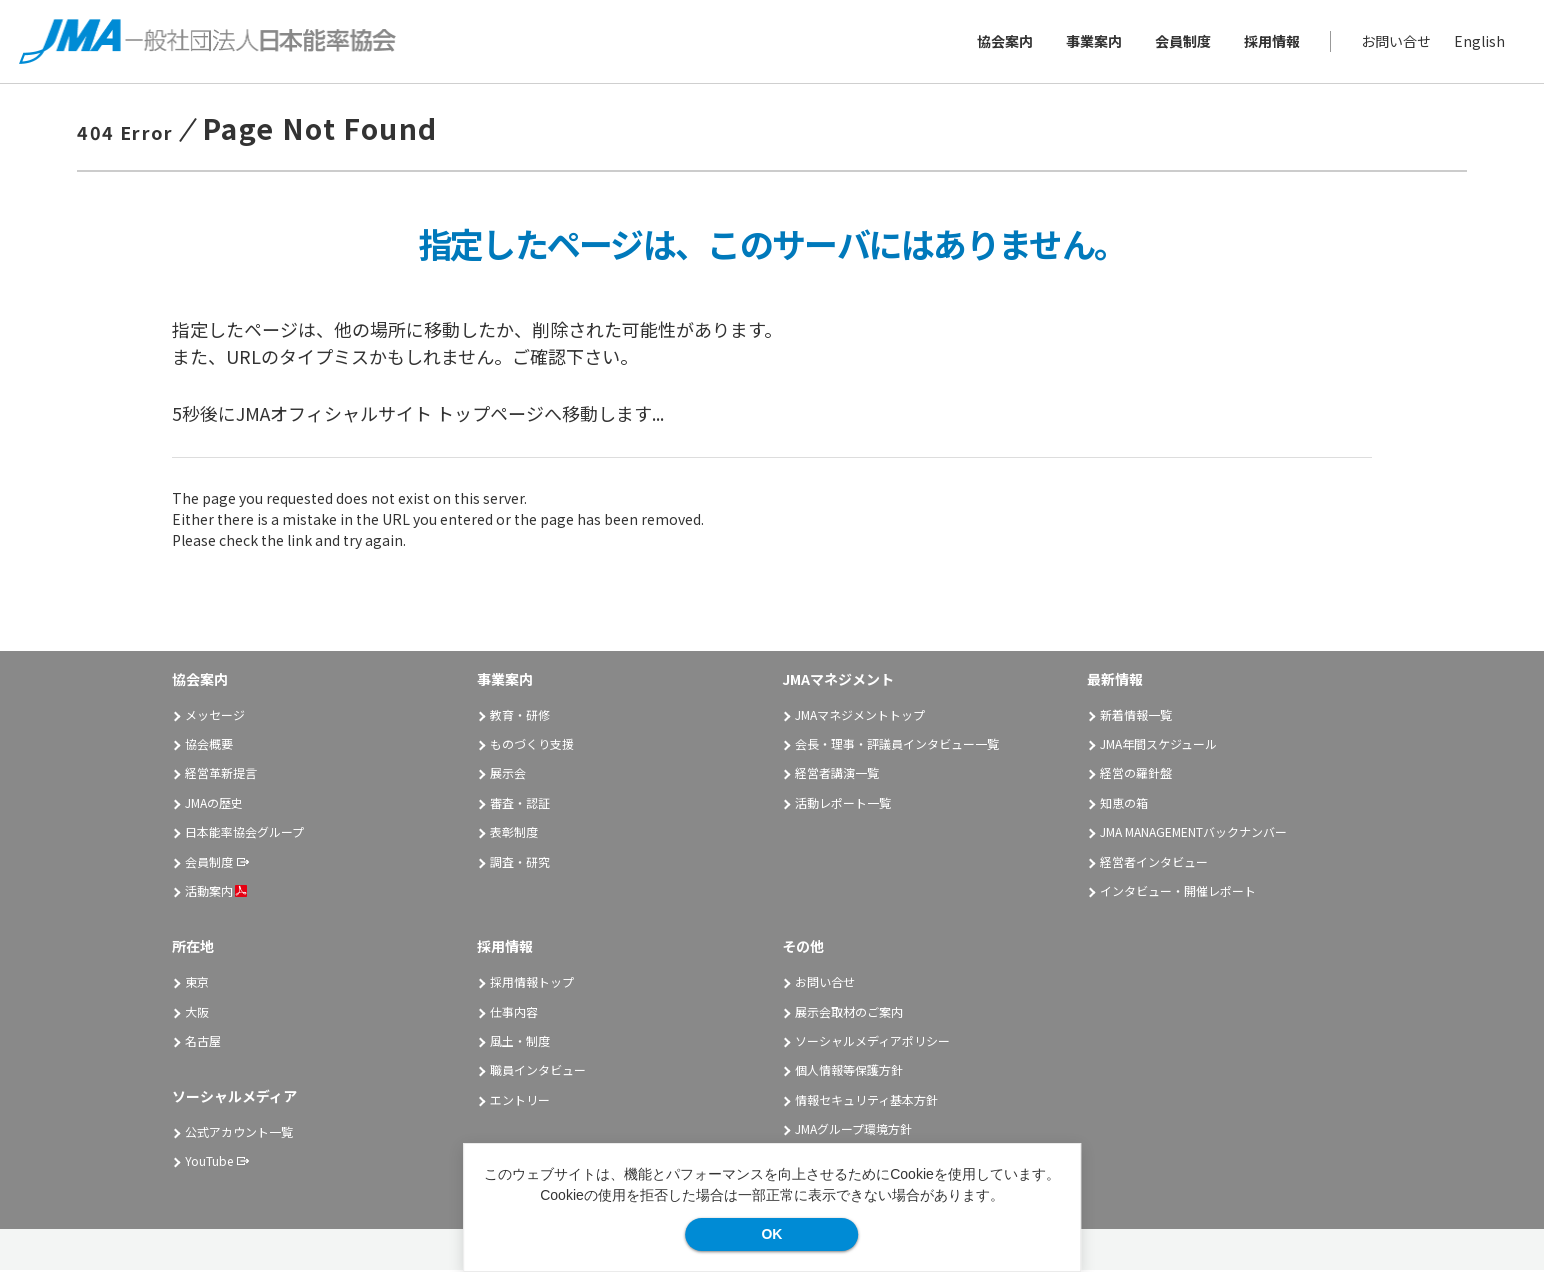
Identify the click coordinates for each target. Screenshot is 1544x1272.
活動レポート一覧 (843, 804)
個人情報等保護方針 (849, 1071)
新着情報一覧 (1136, 715)
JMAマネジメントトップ (860, 715)
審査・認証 (520, 804)
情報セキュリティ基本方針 (866, 1101)
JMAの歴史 (214, 804)
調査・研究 (520, 862)
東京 (197, 983)
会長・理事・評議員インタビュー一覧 (897, 745)
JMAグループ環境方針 (853, 1130)
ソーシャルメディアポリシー (872, 1042)
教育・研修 (520, 715)
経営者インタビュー (1154, 862)
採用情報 (1271, 42)
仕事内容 (514, 1012)
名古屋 (203, 1042)
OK (771, 1234)
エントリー (520, 1101)
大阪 (197, 1012)
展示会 (508, 774)
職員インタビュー (538, 1071)
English (1478, 42)
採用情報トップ (532, 983)
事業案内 (1093, 42)
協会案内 (1004, 42)
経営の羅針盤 (1136, 774)
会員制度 (1182, 42)
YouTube (209, 1162)
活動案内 (216, 892)
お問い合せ (1395, 42)
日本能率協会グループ (244, 833)
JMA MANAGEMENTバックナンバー (1193, 833)
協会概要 (209, 745)
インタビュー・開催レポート (1178, 892)
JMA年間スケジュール (1158, 745)
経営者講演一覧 (837, 774)
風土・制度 (520, 1042)
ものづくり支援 (532, 745)
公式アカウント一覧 (239, 1133)
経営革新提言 (221, 774)
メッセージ (215, 715)
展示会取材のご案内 (849, 1012)
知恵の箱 (1124, 804)
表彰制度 (514, 833)
